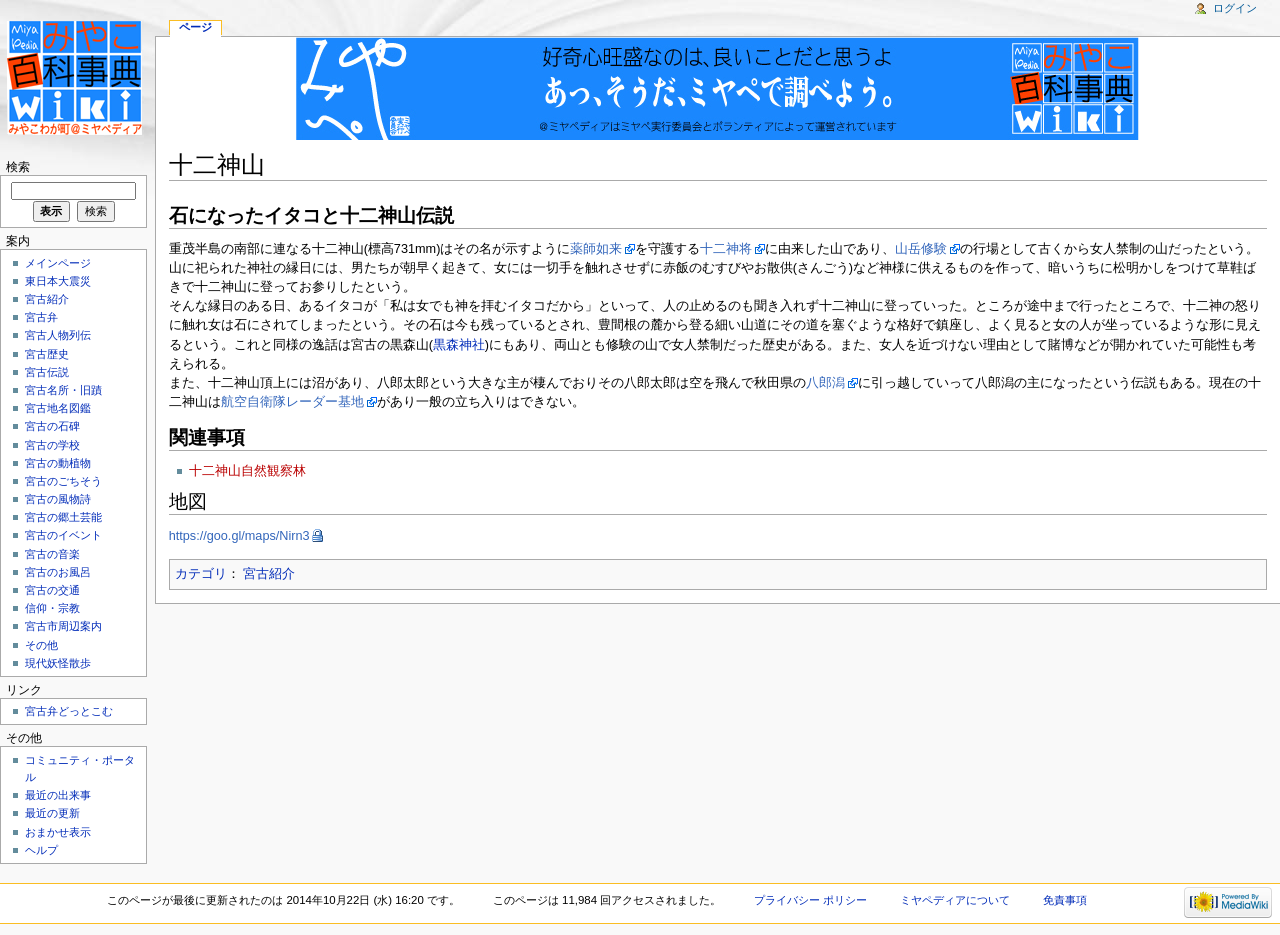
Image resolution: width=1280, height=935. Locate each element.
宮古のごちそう (63, 481)
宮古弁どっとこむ (69, 711)
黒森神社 (459, 345)
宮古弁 (41, 317)
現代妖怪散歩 (58, 663)
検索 (18, 167)
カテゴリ (201, 574)
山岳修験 (921, 249)
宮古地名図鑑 (58, 408)
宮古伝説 (47, 372)
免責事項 (1065, 900)
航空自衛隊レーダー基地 (292, 402)
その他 (41, 645)
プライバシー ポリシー (810, 900)
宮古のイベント (63, 535)
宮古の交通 (52, 590)
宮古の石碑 (52, 426)
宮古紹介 (269, 574)
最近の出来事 (58, 795)
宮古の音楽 (52, 554)
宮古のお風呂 (58, 572)
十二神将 (726, 249)
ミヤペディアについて (955, 900)
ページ (195, 27)
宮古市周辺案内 (63, 626)
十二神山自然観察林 (247, 471)
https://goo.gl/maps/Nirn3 (239, 536)
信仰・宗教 (52, 608)
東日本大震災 (58, 281)
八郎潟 (825, 383)
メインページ (58, 263)
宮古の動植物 (58, 463)
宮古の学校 (52, 445)
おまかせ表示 (58, 832)
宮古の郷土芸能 (63, 517)
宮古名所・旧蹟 (63, 390)
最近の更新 (52, 813)
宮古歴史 (47, 354)
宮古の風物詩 (58, 499)
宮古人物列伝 (58, 335)
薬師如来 (596, 249)
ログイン (1235, 8)
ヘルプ (41, 850)
